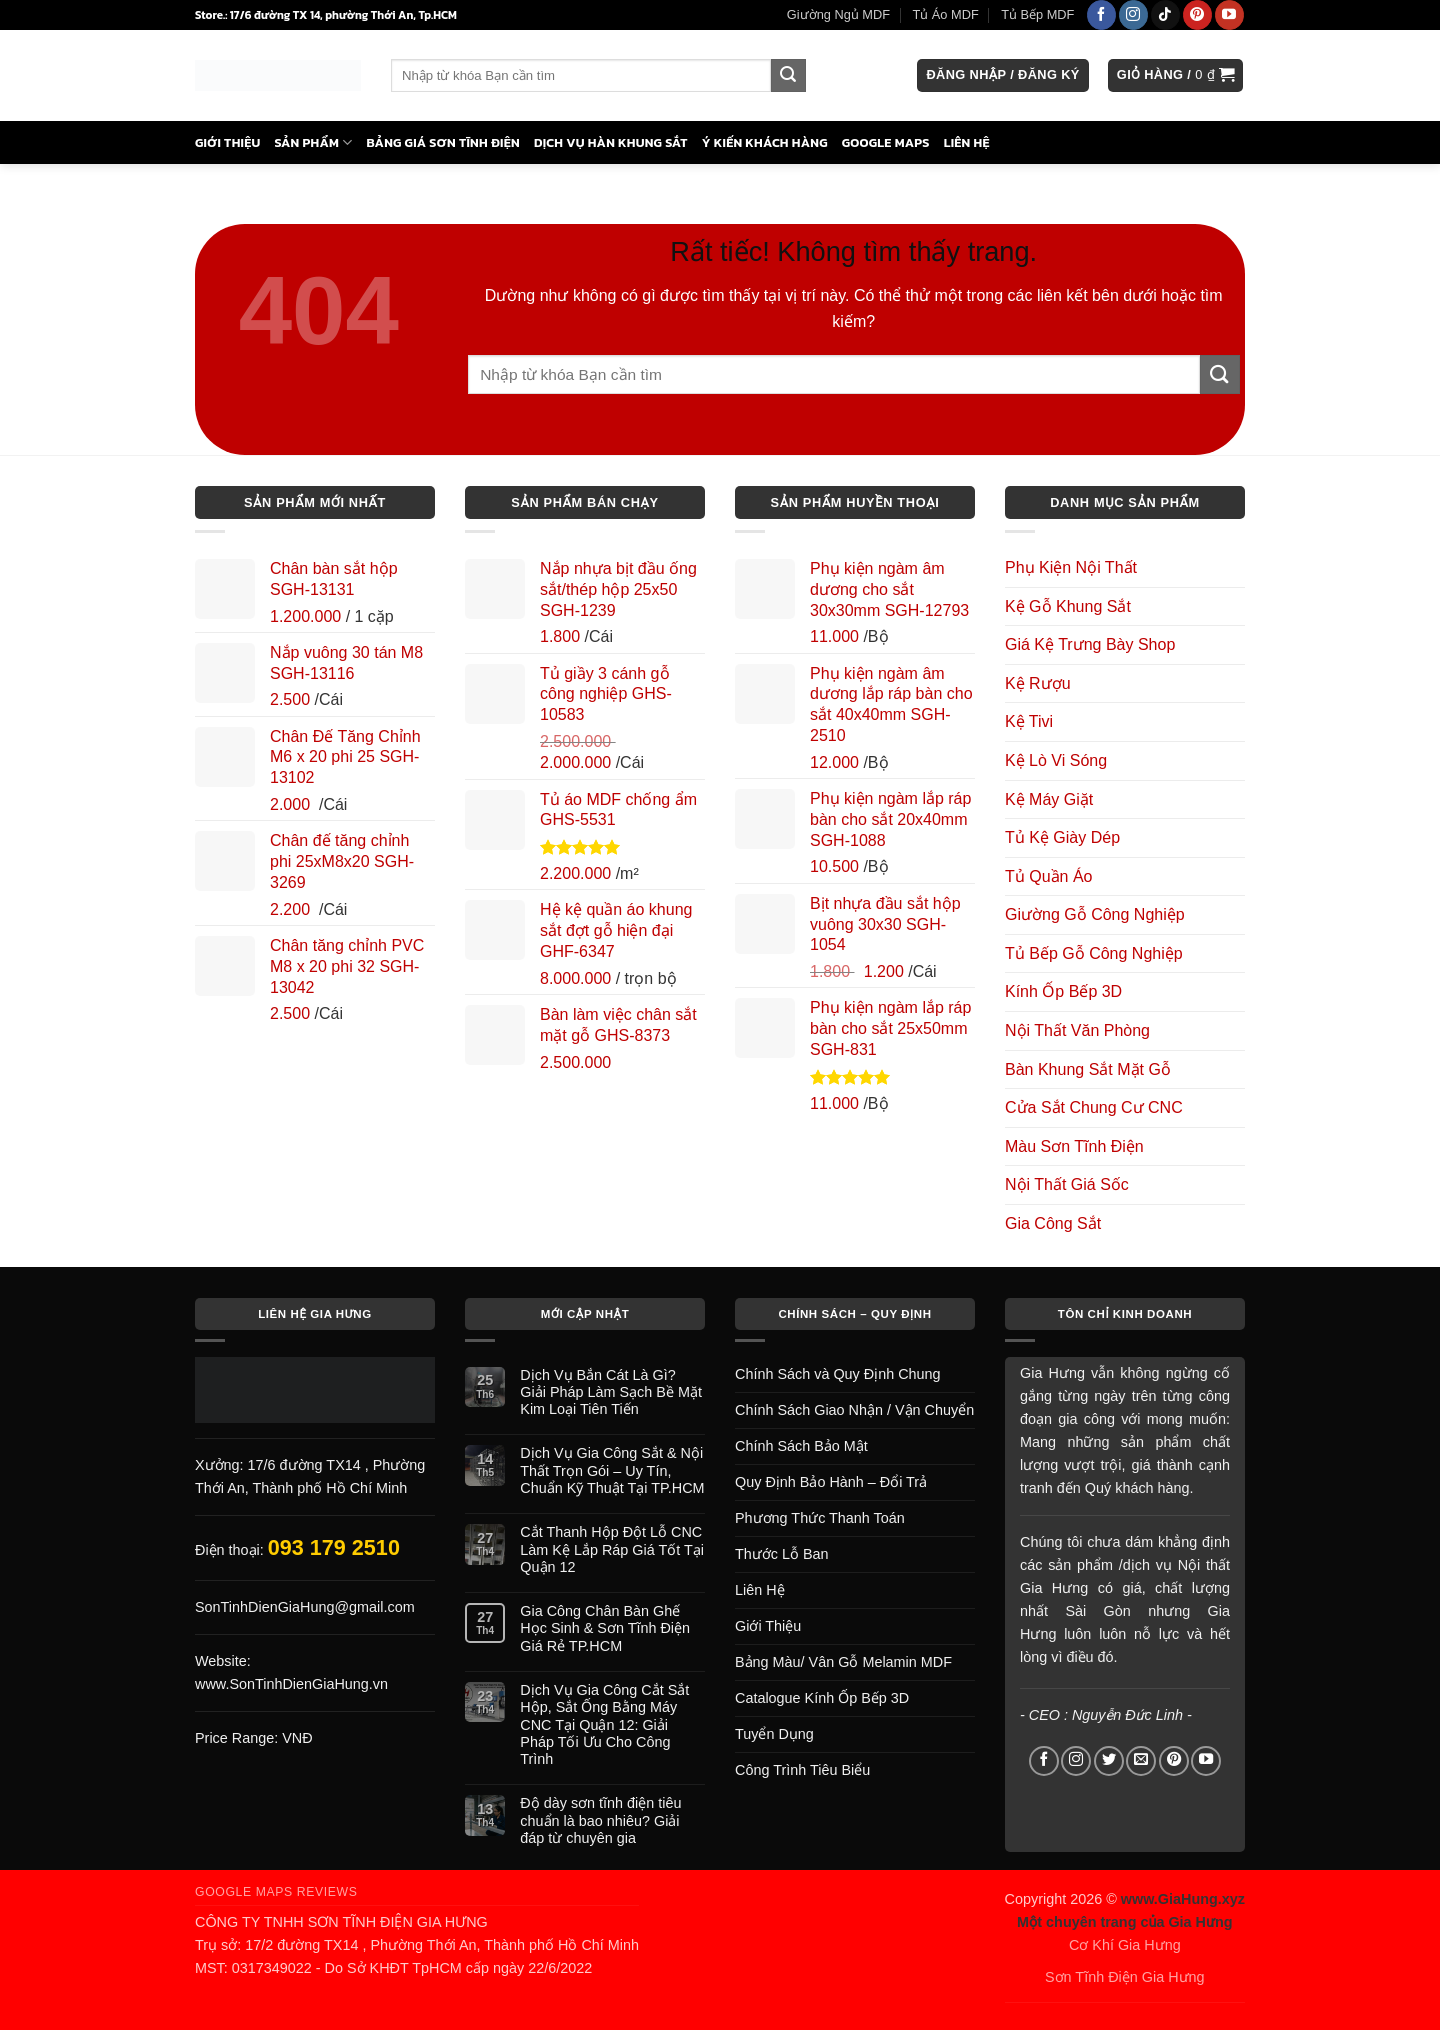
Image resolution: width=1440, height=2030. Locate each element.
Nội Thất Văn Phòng (1077, 1030)
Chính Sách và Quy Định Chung (838, 1374)
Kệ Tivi (1029, 721)
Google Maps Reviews (276, 1892)
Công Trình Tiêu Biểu (802, 1770)
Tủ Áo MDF (945, 14)
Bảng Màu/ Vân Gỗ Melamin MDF (843, 1662)
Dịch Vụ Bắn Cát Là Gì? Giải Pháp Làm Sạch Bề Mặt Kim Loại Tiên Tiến (611, 1392)
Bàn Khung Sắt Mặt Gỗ (1088, 1069)
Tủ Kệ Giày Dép (1062, 837)
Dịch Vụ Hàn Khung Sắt (611, 142)
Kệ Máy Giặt (1049, 799)
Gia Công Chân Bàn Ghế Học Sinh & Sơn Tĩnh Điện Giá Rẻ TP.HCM (605, 1628)
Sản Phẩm (314, 143)
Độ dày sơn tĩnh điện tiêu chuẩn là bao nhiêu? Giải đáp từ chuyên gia (600, 1820)
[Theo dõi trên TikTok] (1165, 15)
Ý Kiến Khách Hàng (765, 142)
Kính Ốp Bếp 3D (1063, 991)
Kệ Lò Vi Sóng (1056, 760)
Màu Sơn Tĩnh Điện (1074, 1146)
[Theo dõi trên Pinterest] (1197, 15)
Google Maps (886, 142)
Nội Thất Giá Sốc (1067, 1184)
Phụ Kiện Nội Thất (1071, 567)
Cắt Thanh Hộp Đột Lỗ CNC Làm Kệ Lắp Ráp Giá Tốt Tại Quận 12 (612, 1549)
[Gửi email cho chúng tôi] (1141, 1761)
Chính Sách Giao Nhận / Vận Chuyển (854, 1410)
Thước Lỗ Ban (782, 1554)
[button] (1002, 75)
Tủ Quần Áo (1048, 876)
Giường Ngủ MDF (838, 14)
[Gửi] (788, 76)
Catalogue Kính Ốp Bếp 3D (822, 1698)
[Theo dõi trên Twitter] (1109, 1761)
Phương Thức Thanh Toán (820, 1518)
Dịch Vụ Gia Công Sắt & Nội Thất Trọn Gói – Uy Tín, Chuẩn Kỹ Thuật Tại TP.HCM (612, 1470)
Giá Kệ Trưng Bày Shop (1090, 644)
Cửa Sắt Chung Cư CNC (1094, 1107)
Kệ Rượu (1038, 683)
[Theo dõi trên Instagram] (1133, 15)
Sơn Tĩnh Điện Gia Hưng (1125, 1977)
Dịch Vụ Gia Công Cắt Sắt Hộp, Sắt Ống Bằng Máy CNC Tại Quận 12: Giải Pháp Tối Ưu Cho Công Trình (604, 1724)
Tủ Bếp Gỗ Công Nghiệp (1094, 953)
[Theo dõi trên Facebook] (1101, 15)
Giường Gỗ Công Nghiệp (1095, 914)
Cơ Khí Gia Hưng (1125, 1945)
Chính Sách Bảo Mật (801, 1446)
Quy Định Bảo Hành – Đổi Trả (831, 1482)
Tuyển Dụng (774, 1734)
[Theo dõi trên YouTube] (1229, 15)
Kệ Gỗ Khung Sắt (1068, 606)
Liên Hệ (967, 142)
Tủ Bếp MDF (1037, 14)
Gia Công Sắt (1053, 1223)
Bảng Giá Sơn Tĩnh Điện (443, 142)
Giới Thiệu (228, 142)
